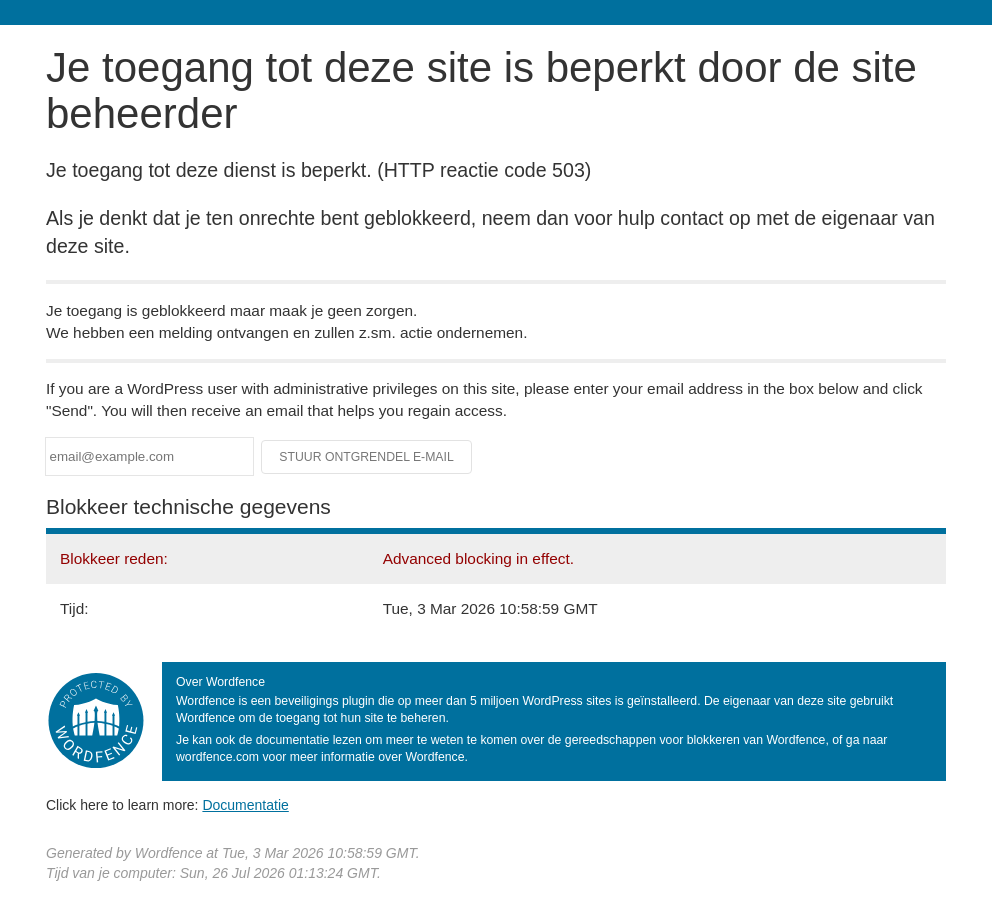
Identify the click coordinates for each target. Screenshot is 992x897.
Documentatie (245, 805)
